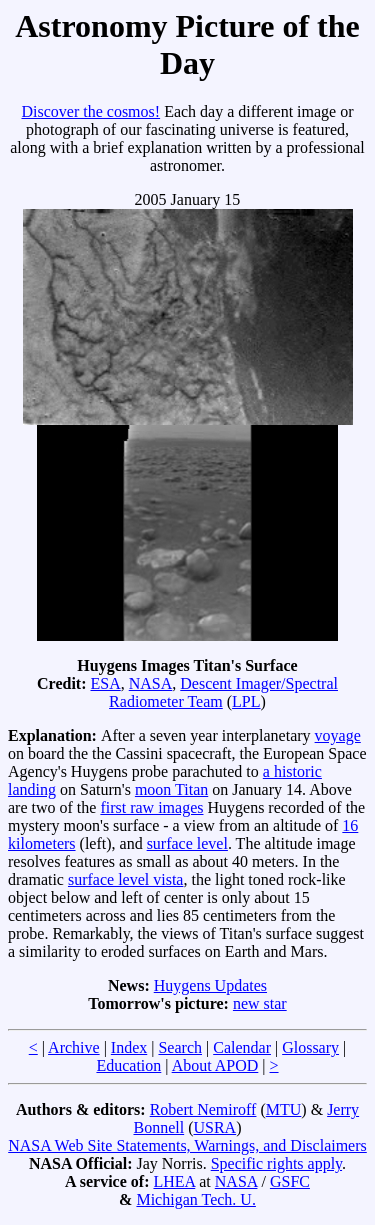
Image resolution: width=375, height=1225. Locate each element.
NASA (151, 683)
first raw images (151, 807)
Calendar (242, 1047)
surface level (187, 843)
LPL (246, 701)
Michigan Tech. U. (195, 1199)
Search (180, 1047)
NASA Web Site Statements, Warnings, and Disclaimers (187, 1145)
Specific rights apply (276, 1163)
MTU (284, 1109)
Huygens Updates (210, 985)
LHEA (174, 1181)
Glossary (310, 1047)
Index (129, 1047)
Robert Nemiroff (203, 1109)
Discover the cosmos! (90, 111)
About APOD (215, 1065)
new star (260, 1003)
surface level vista (126, 879)
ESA (105, 683)
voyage (338, 735)
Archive (74, 1047)
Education (128, 1065)
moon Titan (171, 789)
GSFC (290, 1181)
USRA (214, 1127)
